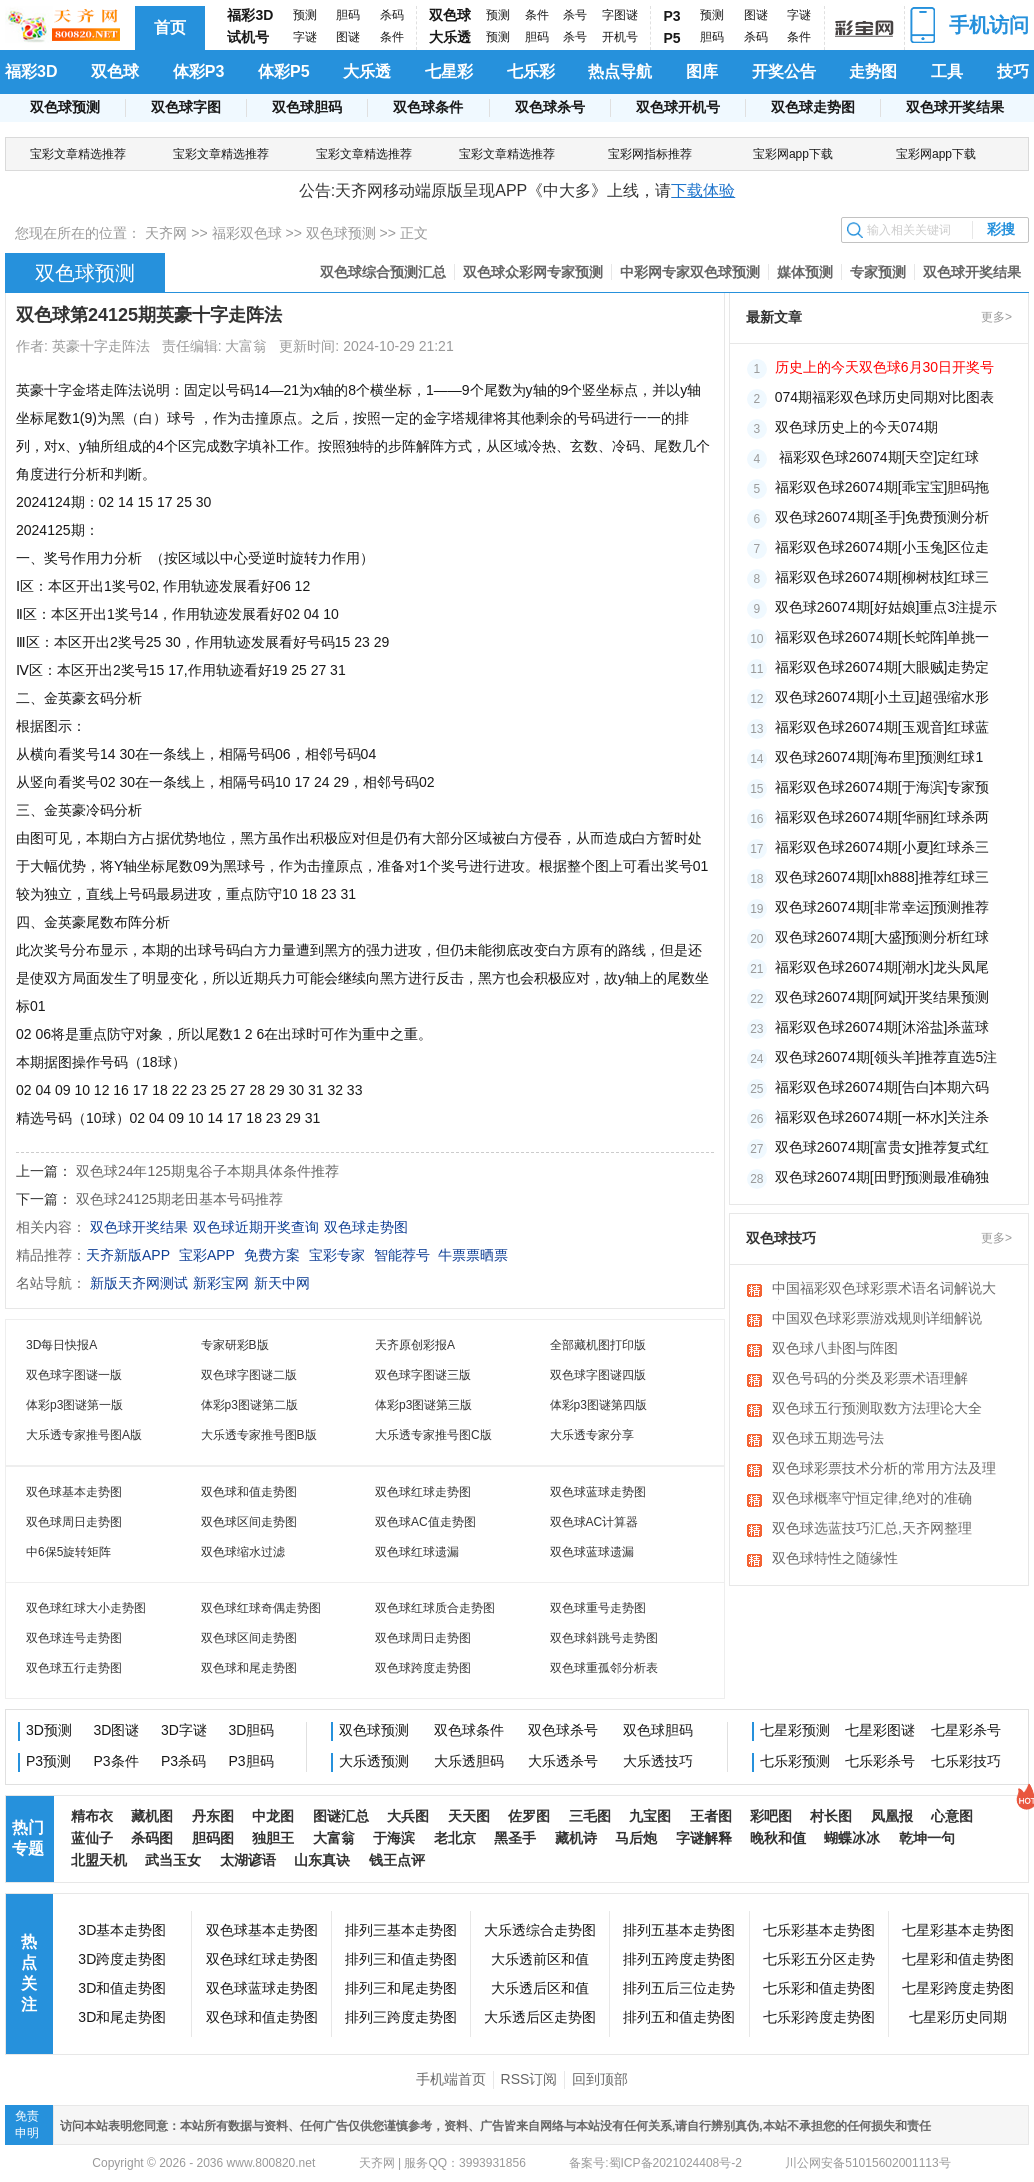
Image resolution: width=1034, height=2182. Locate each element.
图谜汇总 (341, 1816)
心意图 (952, 1816)
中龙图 (273, 1816)
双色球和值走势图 (249, 1492)
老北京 (455, 1838)
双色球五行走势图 (74, 1668)
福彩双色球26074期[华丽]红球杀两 (882, 817)
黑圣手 (515, 1838)
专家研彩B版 (235, 1345)
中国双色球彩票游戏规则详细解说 (877, 1318)
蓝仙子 (92, 1838)
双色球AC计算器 (594, 1522)
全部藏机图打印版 (598, 1345)
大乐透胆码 (469, 1761)
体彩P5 (284, 71)
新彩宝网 (221, 1283)
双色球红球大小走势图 (86, 1608)
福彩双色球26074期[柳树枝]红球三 (882, 577)
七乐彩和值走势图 (819, 1988)
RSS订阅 (529, 2079)
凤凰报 (892, 1816)
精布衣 (92, 1816)
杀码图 (152, 1838)
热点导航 (620, 71)
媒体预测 (805, 272)
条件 (392, 37)
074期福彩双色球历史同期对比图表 (884, 397)
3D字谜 (184, 1730)
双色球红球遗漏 (417, 1552)
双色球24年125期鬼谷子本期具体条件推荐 (207, 1171)
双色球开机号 (678, 107)
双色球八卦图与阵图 (835, 1348)
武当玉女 (173, 1860)
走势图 (873, 71)
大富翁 (334, 1838)
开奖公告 (784, 71)
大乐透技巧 (658, 1761)
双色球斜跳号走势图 (604, 1638)
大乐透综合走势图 (540, 1930)
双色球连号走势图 (74, 1638)
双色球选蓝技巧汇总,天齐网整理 (872, 1528)
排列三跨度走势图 (401, 2017)
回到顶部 (600, 2079)
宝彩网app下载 (793, 154)
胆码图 (213, 1838)
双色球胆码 (307, 107)
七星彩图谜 (880, 1730)
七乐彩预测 (795, 1761)
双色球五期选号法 (828, 1438)
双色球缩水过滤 (243, 1552)
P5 (672, 38)
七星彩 (449, 71)
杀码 (392, 15)
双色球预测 (65, 107)
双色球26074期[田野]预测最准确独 (882, 1177)
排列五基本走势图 (679, 1930)
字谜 (305, 37)
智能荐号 (402, 1255)
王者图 (711, 1816)
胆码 (348, 15)
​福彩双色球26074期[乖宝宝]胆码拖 (882, 487)
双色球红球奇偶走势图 (261, 1608)
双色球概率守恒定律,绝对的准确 (872, 1498)
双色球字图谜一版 (74, 1375)
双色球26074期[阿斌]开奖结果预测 (882, 997)
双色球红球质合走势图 (435, 1608)
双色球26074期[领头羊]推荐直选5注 (886, 1057)
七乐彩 (531, 71)
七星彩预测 (795, 1730)
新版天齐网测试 (139, 1283)
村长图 (831, 1816)
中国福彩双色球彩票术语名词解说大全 (884, 1290)
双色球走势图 (813, 107)
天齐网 (166, 233)
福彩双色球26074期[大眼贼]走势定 (882, 667)
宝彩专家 (337, 1255)
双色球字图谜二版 (249, 1375)
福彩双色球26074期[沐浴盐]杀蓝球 (882, 1027)
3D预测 (49, 1730)
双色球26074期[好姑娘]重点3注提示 (886, 607)
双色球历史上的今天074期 (856, 427)
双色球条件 (428, 107)
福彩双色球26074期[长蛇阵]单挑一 (882, 637)
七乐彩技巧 (966, 1761)
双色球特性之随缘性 (835, 1558)
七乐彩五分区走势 (819, 1959)
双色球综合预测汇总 (383, 272)
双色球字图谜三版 (423, 1375)
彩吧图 (771, 1816)
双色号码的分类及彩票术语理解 (870, 1378)
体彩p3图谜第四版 (598, 1405)
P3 (672, 16)
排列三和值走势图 (401, 1959)
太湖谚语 (248, 1860)
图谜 (348, 37)
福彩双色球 (247, 233)
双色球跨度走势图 (423, 1668)
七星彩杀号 (966, 1730)
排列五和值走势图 (679, 2017)
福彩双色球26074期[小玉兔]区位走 (882, 547)
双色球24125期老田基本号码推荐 (179, 1199)
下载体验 (703, 190)
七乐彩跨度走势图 (819, 2017)
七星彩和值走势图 (958, 1959)
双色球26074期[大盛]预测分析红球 (882, 937)
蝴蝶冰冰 (852, 1838)
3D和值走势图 (122, 1988)
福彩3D (250, 15)
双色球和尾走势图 (249, 1668)
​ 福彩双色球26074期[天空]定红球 (877, 457)
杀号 (575, 15)
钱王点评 (397, 1860)
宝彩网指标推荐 (650, 154)
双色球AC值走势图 (425, 1522)
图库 (702, 71)
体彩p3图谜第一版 (74, 1405)
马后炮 (636, 1838)
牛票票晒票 (473, 1255)
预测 (305, 15)
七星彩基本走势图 (958, 1930)
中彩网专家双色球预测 (690, 272)
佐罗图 (529, 1816)
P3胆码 (251, 1761)
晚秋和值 (778, 1838)
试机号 (248, 37)
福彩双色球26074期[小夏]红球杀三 (882, 847)
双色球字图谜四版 (598, 1375)
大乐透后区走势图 (540, 2017)
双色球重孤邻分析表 (604, 1668)
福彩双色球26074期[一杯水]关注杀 (882, 1117)
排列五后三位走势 (679, 1988)
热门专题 (28, 1838)
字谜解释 (704, 1838)
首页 (170, 27)
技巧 (1013, 71)
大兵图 (408, 1816)
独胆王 (273, 1838)
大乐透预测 (374, 1761)
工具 (947, 71)
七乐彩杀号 (880, 1761)
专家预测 (878, 272)
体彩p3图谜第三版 (423, 1405)
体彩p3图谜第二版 (249, 1405)
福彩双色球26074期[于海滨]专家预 (882, 787)
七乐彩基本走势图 (819, 1930)
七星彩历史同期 (958, 2017)
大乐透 (450, 37)
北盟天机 (99, 1860)
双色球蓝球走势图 (598, 1492)
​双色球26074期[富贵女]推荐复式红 (882, 1147)
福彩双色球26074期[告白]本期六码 (882, 1087)
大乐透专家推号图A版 (84, 1435)
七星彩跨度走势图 (958, 1988)
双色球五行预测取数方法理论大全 (877, 1408)
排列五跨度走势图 (679, 1959)
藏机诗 (576, 1838)
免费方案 (272, 1255)
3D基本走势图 (122, 1930)
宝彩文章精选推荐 (78, 154)
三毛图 (590, 1816)
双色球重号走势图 (598, 1608)
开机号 (620, 37)
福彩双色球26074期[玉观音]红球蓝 (882, 727)
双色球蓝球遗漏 (592, 1552)
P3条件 (116, 1761)
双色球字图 (186, 107)
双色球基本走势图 (74, 1492)
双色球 (450, 15)
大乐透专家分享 (592, 1435)
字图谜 (620, 15)
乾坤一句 (927, 1838)
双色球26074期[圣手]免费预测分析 (882, 517)
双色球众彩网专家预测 (533, 272)
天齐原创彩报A (415, 1345)
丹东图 (213, 1816)
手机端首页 (451, 2079)
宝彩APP (207, 1255)
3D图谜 (117, 1730)
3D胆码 (252, 1730)
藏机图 (152, 1816)
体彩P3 (199, 71)
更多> (996, 317)
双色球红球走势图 (423, 1492)
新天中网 (282, 1283)
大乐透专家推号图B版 (259, 1435)
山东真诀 (322, 1860)
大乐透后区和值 (540, 1988)
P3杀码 (183, 1761)
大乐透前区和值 (540, 1959)
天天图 (469, 1816)
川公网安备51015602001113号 (866, 2163)
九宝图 (650, 1816)
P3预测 (48, 1761)
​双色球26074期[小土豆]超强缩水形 (882, 697)
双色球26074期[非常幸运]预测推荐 (882, 907)
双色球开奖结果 (955, 107)
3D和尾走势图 (122, 2017)
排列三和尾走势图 (401, 1988)
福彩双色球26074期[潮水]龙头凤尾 (882, 967)
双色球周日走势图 (74, 1522)
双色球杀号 (550, 107)
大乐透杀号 (563, 1761)
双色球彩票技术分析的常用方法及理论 (884, 1470)
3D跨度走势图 (122, 1959)
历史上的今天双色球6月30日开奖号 (884, 367)
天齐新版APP (128, 1255)
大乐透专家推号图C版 (433, 1435)
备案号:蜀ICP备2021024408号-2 (655, 2163)
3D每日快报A (61, 1345)
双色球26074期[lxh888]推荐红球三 (882, 877)
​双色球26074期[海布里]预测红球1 (879, 757)
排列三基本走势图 (401, 1930)
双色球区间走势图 (249, 1522)
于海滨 (394, 1838)
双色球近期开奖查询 (256, 1227)
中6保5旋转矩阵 (68, 1552)
